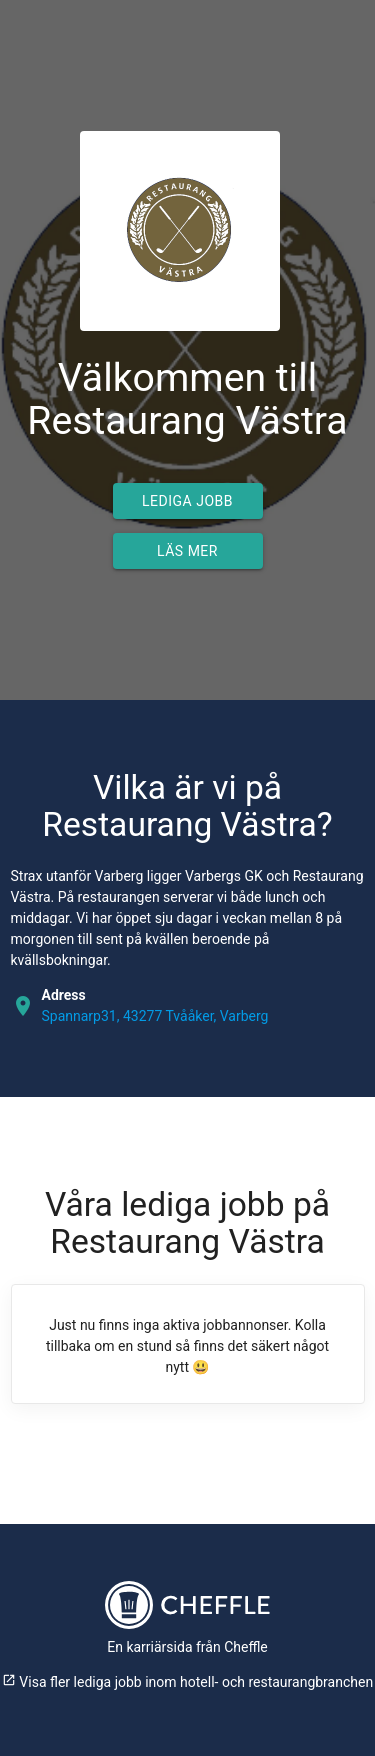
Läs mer (187, 551)
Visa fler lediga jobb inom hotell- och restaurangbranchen (187, 1682)
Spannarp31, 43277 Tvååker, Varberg (155, 1016)
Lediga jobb (187, 501)
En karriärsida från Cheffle (187, 1647)
